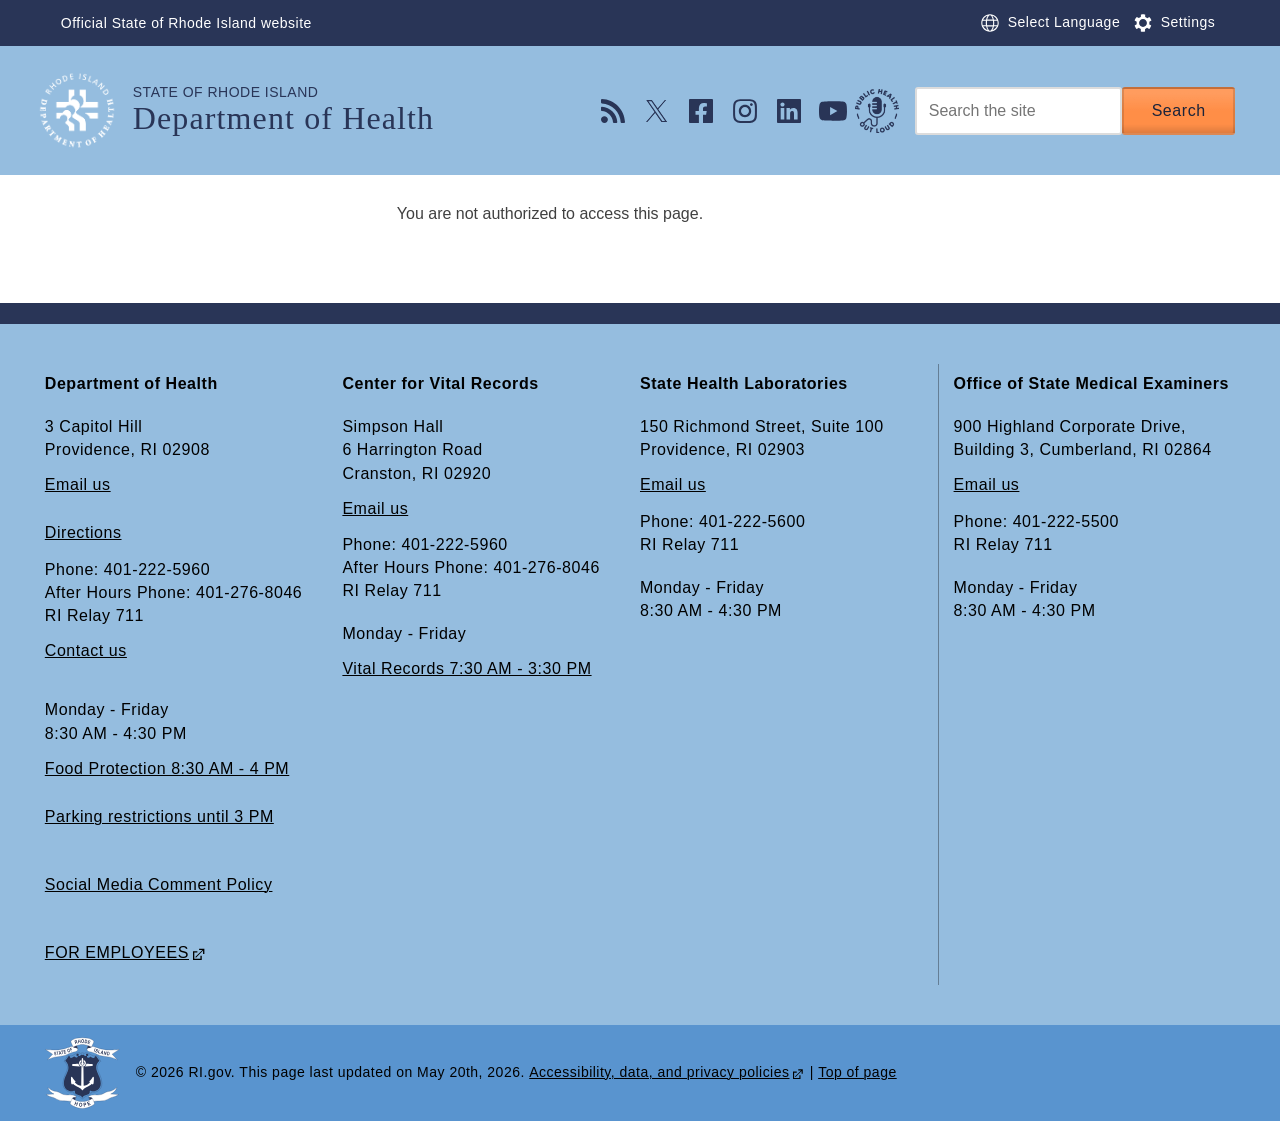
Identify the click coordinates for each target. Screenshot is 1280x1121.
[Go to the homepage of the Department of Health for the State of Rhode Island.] (89, 110)
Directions (83, 533)
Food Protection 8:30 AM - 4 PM (167, 768)
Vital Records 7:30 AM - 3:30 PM (466, 669)
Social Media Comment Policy (159, 884)
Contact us (86, 651)
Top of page (857, 1073)
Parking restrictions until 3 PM (159, 816)
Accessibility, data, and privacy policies (659, 1073)
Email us (78, 485)
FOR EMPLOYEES (117, 952)
